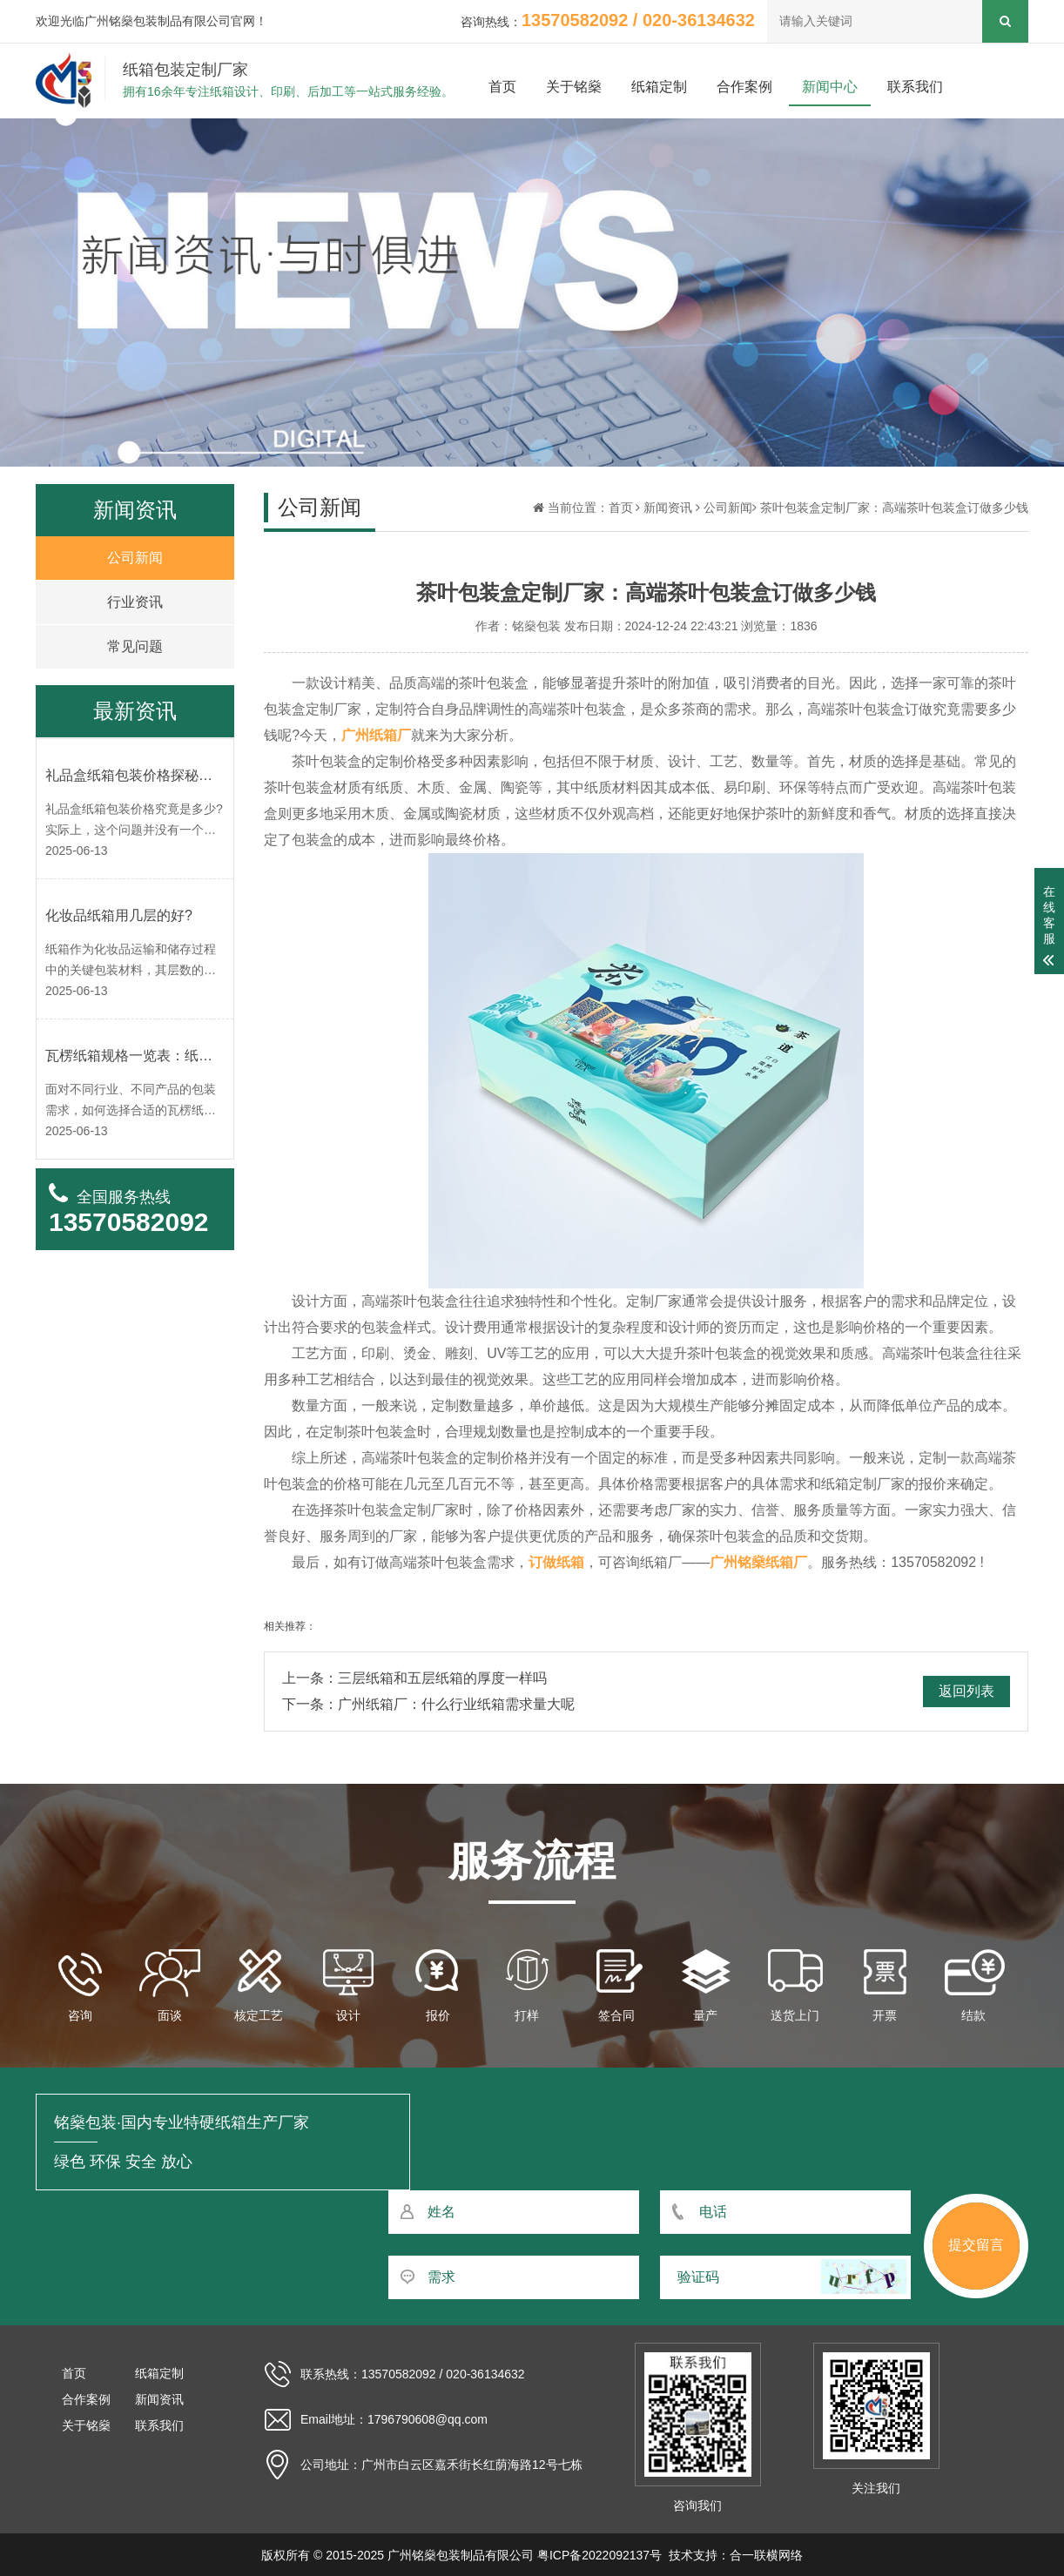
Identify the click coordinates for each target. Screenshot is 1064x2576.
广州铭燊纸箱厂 (758, 1562)
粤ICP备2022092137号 (599, 2555)
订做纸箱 (556, 1562)
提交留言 (976, 2244)
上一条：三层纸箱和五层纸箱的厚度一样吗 (414, 1678)
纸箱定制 (659, 86)
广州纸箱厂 (376, 735)
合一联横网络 (766, 2555)
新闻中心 (830, 86)
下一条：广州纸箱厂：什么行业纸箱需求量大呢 (428, 1704)
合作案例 (744, 86)
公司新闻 (728, 508)
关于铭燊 (574, 86)
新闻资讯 (667, 508)
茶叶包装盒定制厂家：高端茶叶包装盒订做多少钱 (894, 508)
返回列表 (966, 1691)
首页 (502, 86)
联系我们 (915, 86)
